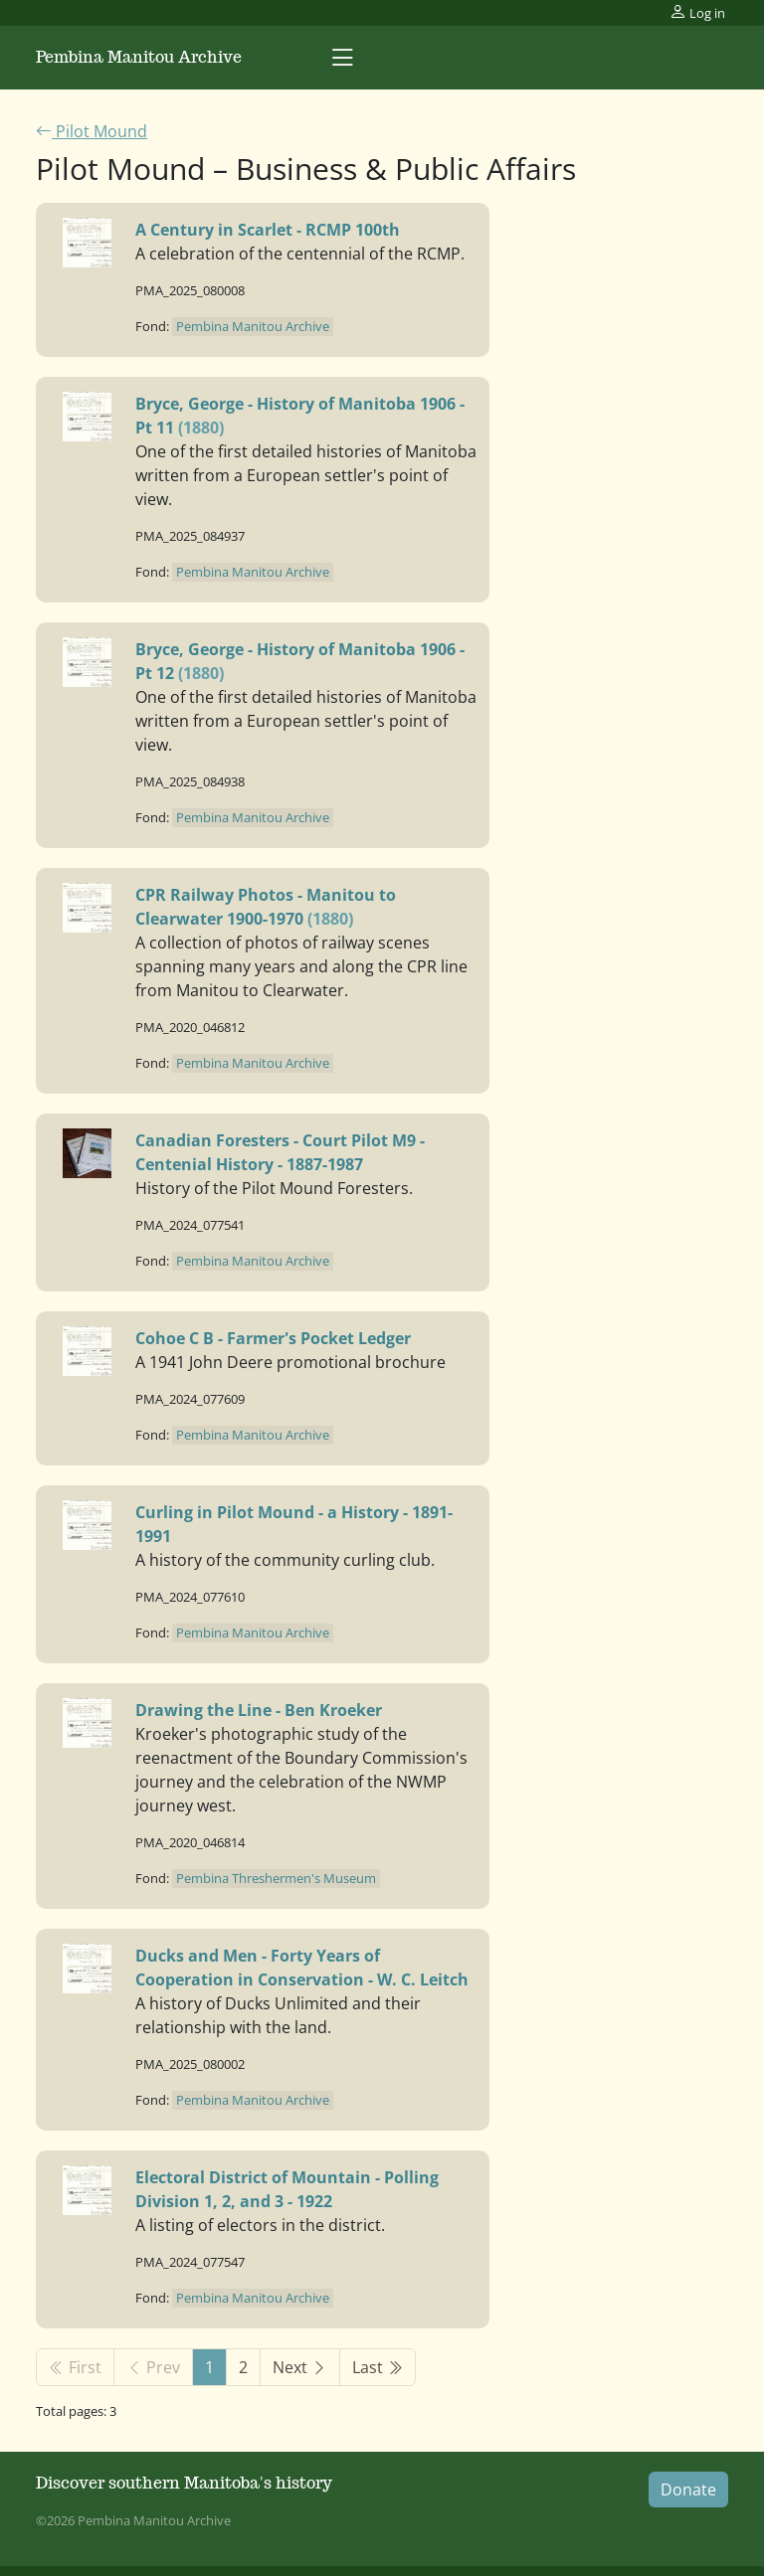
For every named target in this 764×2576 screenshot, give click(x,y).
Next (300, 2367)
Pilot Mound (91, 131)
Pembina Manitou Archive (139, 57)
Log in (697, 12)
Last (377, 2367)
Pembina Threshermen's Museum (276, 1878)
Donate (688, 2489)
